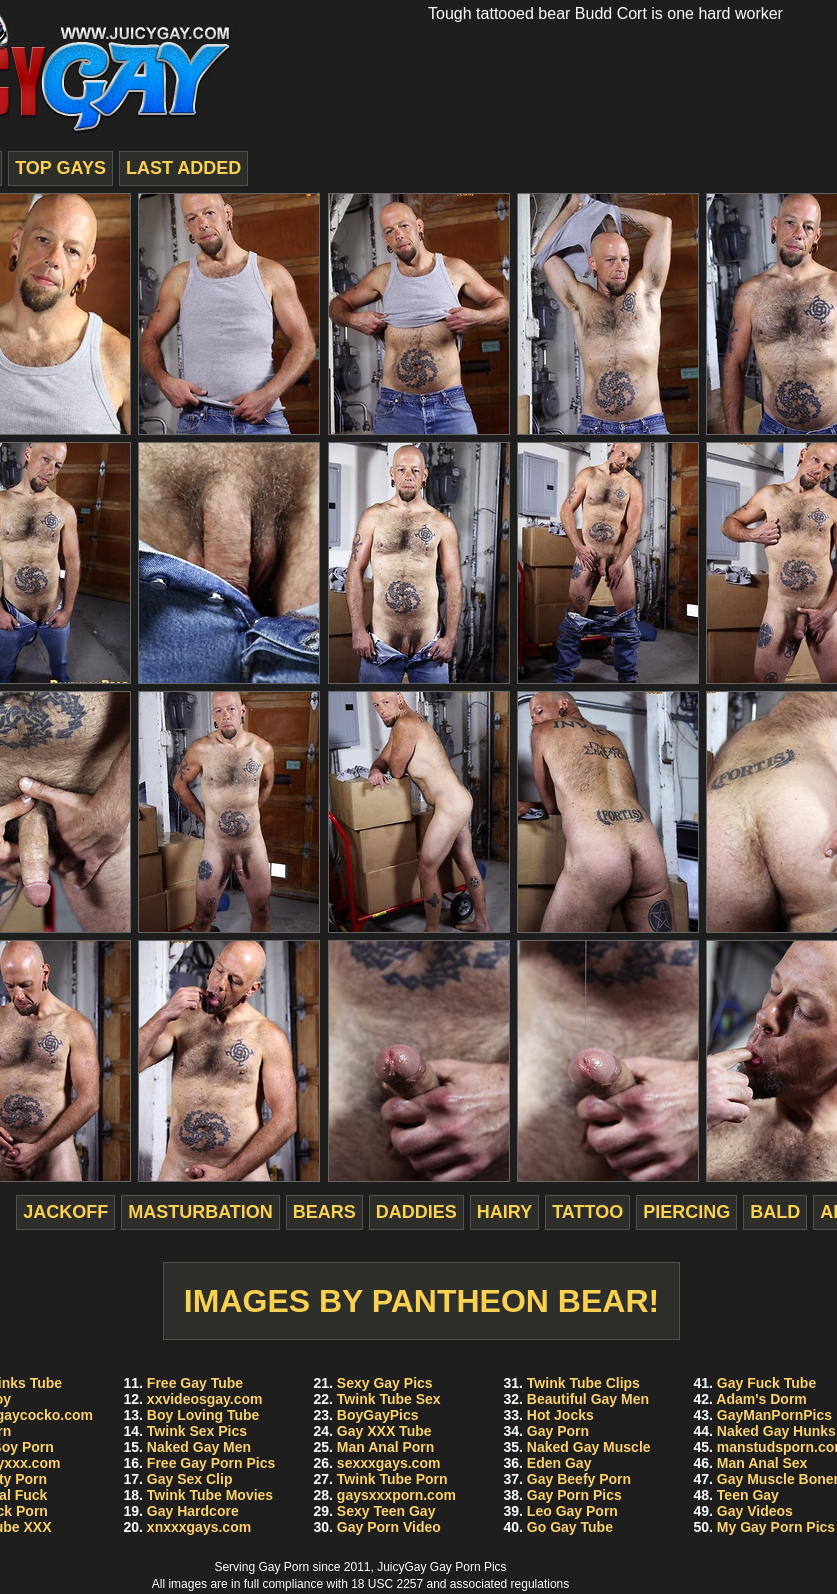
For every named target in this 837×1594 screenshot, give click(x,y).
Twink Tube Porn (392, 1479)
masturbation (200, 1212)
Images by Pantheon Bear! (421, 1301)
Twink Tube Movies (210, 1495)
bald (775, 1212)
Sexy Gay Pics (385, 1383)
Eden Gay (559, 1463)
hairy (504, 1212)
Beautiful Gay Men (588, 1399)
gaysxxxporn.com (396, 1495)
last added (183, 168)
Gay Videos (755, 1511)
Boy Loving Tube (203, 1415)
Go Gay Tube (570, 1527)
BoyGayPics (378, 1415)
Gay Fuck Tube (766, 1383)
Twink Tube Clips (583, 1383)
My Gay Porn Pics (776, 1527)
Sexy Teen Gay (386, 1511)
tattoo (587, 1212)
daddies (416, 1212)
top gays (60, 168)
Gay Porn (558, 1431)
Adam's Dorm (761, 1399)
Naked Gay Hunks (776, 1431)
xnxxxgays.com (199, 1527)
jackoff (65, 1212)
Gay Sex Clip (190, 1479)
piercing (686, 1212)
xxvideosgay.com (205, 1399)
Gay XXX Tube (384, 1431)
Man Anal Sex (762, 1463)
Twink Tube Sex (389, 1399)
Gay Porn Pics (574, 1495)
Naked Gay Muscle (589, 1447)
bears (324, 1212)
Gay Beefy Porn (579, 1479)
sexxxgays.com (389, 1463)
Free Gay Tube (195, 1383)
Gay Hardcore (193, 1511)
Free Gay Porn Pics (211, 1463)
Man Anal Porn (386, 1447)
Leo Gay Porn (572, 1511)
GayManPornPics (774, 1415)
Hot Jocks (560, 1415)
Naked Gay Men (199, 1447)
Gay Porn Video (389, 1527)
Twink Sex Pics (197, 1431)
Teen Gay (748, 1495)
